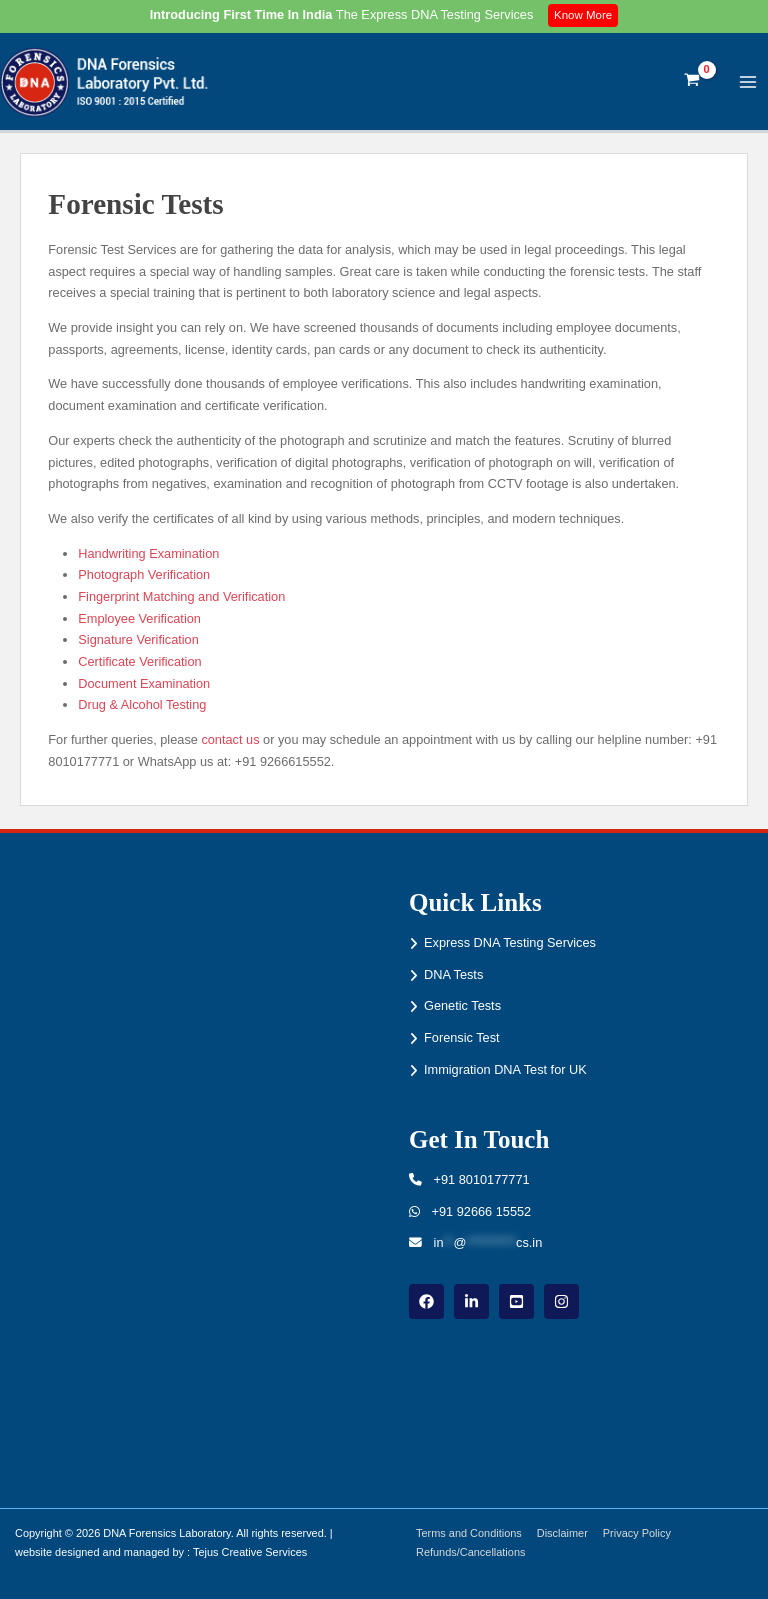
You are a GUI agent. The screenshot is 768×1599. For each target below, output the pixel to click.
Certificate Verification (139, 665)
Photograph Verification (144, 578)
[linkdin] (471, 1301)
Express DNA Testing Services (510, 942)
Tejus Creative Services (250, 1552)
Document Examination (144, 687)
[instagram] (561, 1301)
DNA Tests (453, 974)
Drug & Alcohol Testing (142, 708)
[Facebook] (426, 1301)
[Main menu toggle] (748, 83)
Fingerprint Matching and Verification (181, 600)
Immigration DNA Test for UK (505, 1069)
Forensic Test (462, 1037)
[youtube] (516, 1301)
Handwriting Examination (148, 556)
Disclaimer (564, 1533)
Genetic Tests (462, 1005)
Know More (584, 15)
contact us (230, 743)
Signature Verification (138, 643)
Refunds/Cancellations (471, 1552)
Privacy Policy (640, 1533)
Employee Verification (139, 621)
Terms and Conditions (470, 1533)
